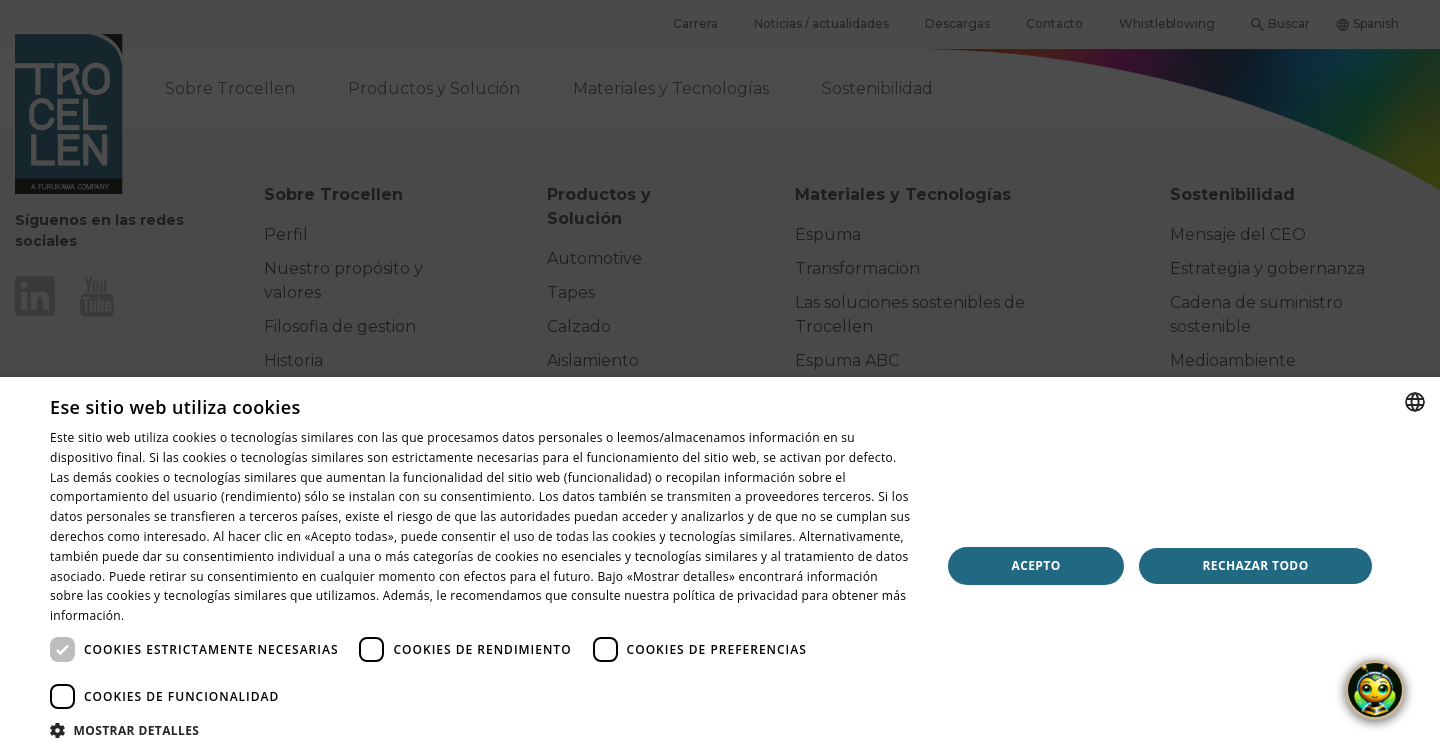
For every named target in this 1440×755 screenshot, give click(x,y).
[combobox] (1415, 402)
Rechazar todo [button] (1255, 565)
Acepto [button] (1036, 565)
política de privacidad (735, 595)
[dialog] (720, 566)
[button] (482, 730)
